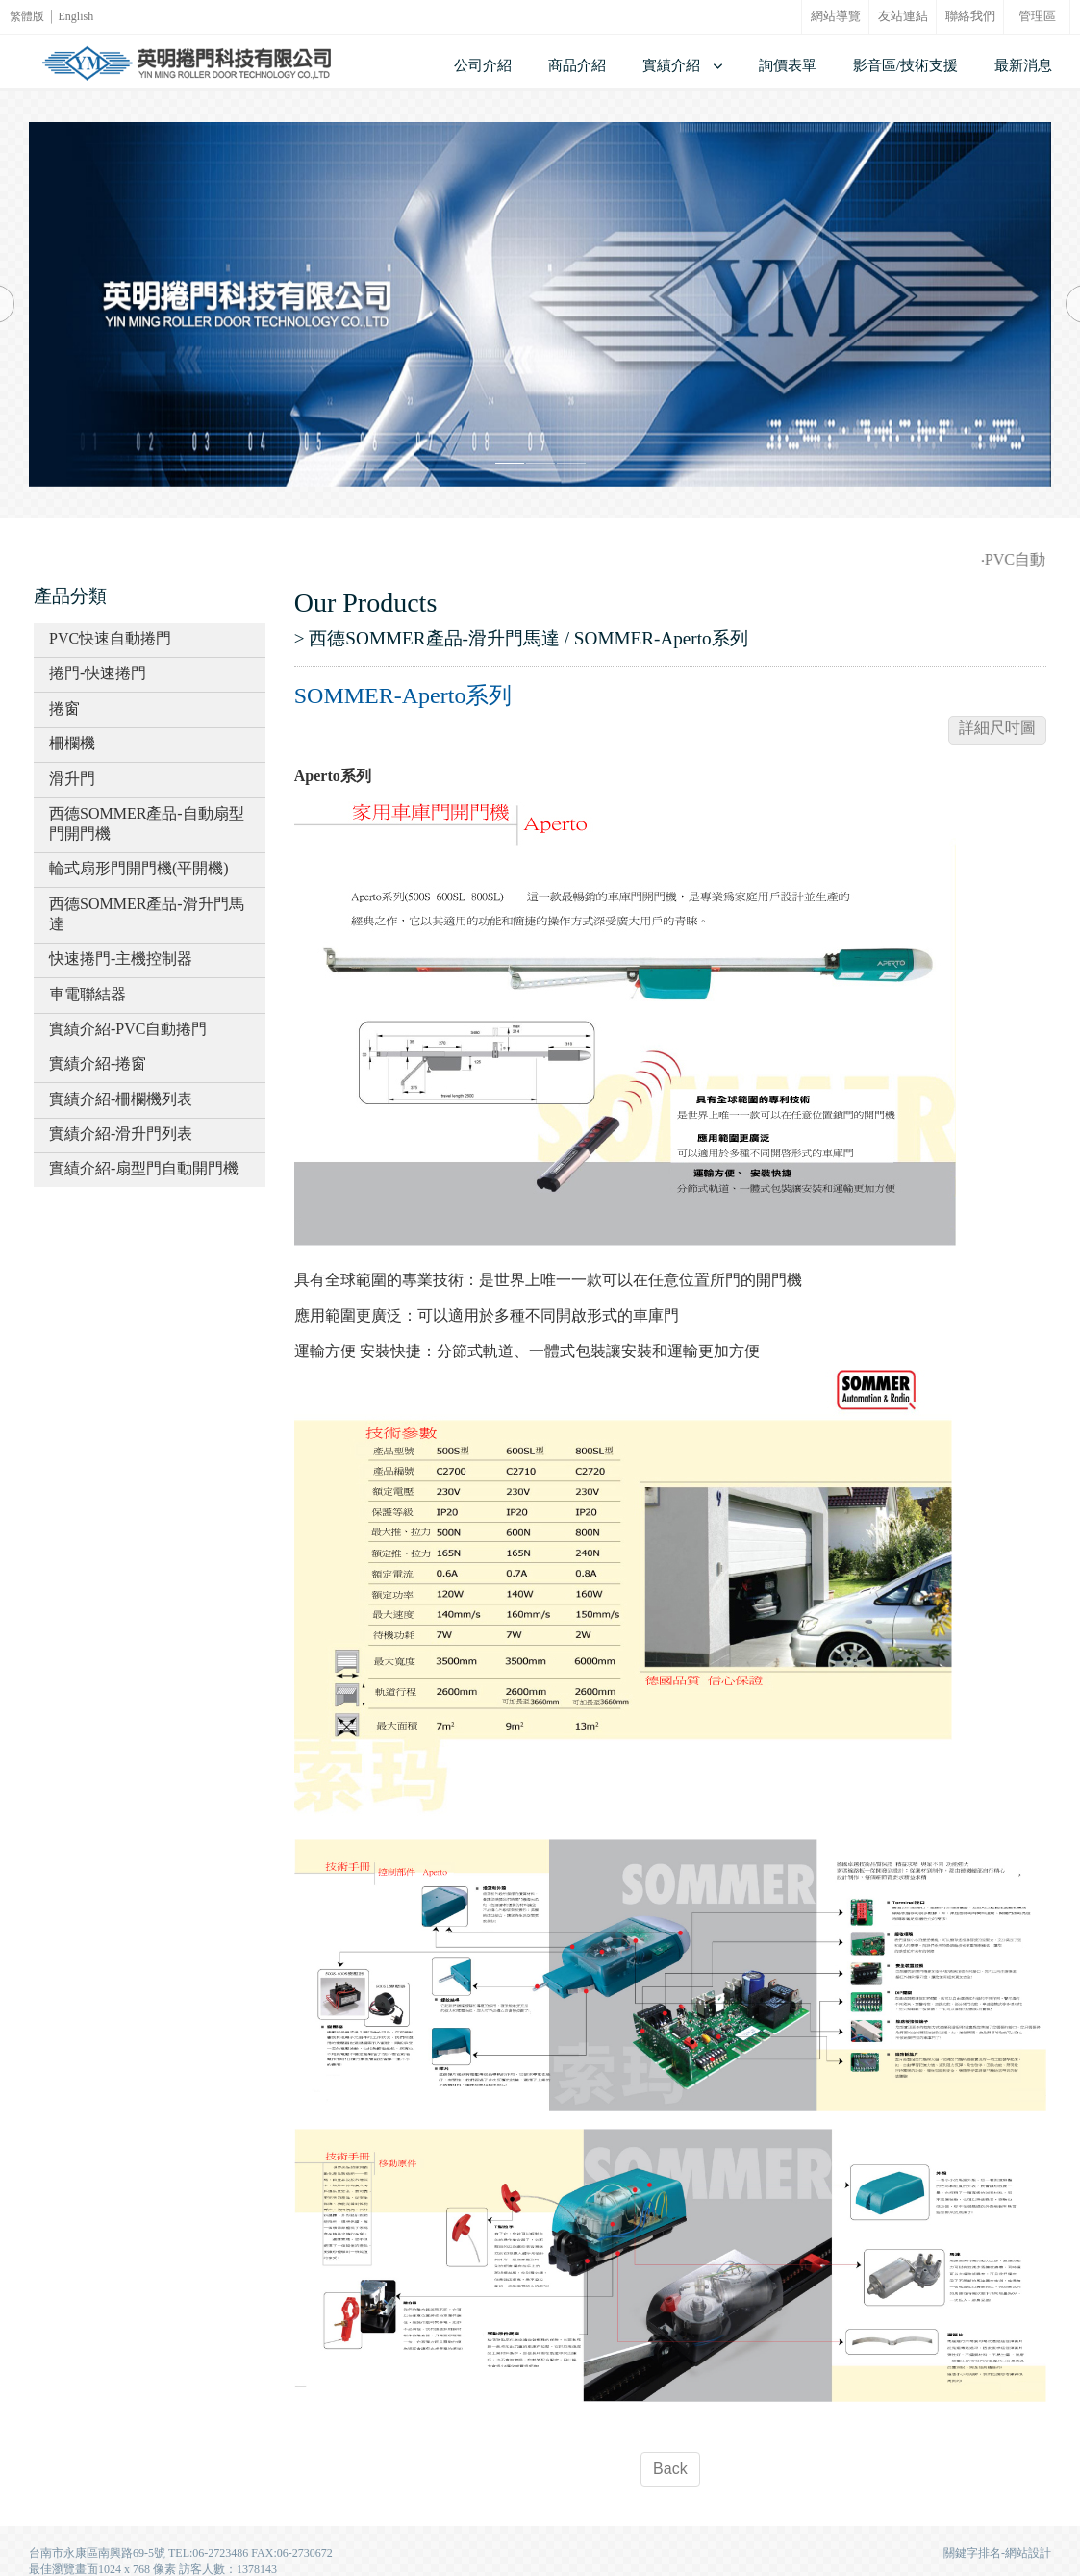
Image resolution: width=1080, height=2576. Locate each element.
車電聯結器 (87, 994)
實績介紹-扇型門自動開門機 (144, 1168)
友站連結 (903, 16)
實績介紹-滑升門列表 (120, 1133)
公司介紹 (483, 65)
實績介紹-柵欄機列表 (120, 1099)
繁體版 (27, 16)
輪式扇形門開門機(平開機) (139, 868)
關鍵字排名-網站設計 (997, 2553)
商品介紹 (577, 65)
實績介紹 (671, 65)
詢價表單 (787, 65)
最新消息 (1023, 65)
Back (670, 2469)
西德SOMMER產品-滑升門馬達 (146, 914)
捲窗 (64, 708)
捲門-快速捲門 (97, 673)
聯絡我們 (970, 16)
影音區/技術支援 (905, 65)
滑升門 (72, 778)
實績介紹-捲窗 (97, 1063)
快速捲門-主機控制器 (120, 958)
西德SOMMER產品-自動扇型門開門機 (146, 823)
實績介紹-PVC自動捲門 (128, 1029)
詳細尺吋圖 (997, 728)
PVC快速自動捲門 (110, 638)
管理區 (1037, 16)
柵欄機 (72, 743)
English (76, 16)
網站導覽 (836, 16)
